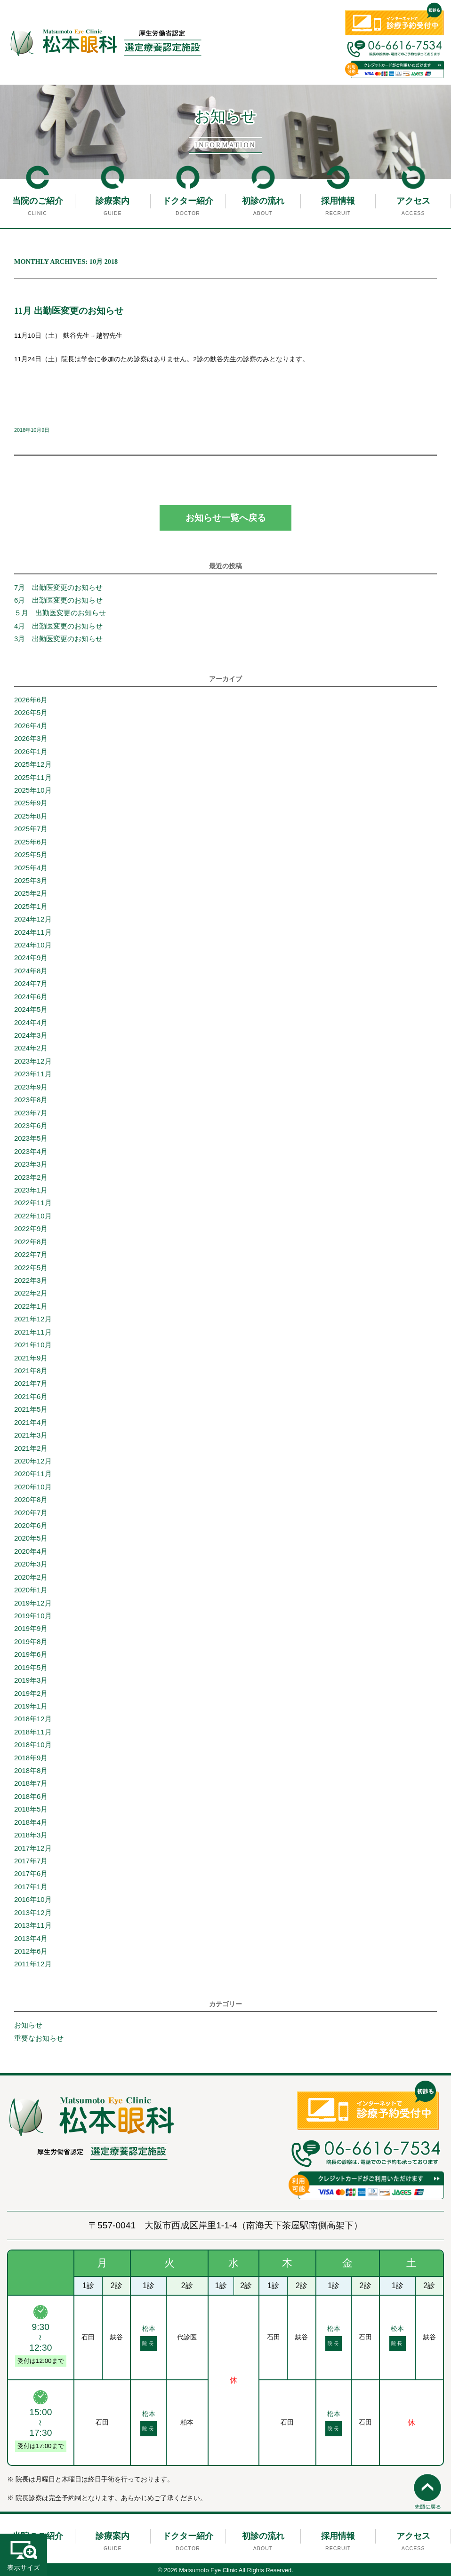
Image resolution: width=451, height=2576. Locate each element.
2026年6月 (31, 700)
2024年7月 (31, 983)
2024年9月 (31, 958)
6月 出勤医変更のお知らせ (58, 600)
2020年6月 (31, 1525)
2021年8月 (31, 1371)
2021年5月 (31, 1409)
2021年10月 (33, 1345)
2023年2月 (31, 1177)
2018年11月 (33, 1732)
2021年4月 (31, 1422)
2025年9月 (31, 803)
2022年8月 (31, 1242)
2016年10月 (33, 1899)
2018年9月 (31, 1758)
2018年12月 (33, 1719)
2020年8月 (31, 1499)
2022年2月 (31, 1293)
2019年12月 (33, 1603)
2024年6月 (31, 997)
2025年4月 (31, 868)
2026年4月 (31, 726)
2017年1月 (31, 1887)
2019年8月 (31, 1642)
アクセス (413, 201)
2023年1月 (31, 1190)
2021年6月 (31, 1396)
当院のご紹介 (37, 201)
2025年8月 (31, 816)
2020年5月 (31, 1538)
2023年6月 (31, 1125)
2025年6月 (31, 842)
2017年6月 (31, 1873)
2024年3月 (31, 1035)
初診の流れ (263, 201)
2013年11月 (33, 1925)
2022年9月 (31, 1228)
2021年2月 (31, 1448)
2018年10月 (33, 1745)
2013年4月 (31, 1938)
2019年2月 (31, 1693)
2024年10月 (33, 945)
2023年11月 (33, 1074)
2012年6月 (31, 1951)
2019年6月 (31, 1654)
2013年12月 (33, 1912)
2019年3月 (31, 1680)
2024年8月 (31, 971)
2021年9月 (31, 1358)
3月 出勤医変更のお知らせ (58, 639)
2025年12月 (33, 764)
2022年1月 (31, 1306)
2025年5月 (31, 855)
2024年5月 (31, 1009)
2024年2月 (31, 1048)
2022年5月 (31, 1268)
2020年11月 (33, 1474)
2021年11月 (33, 1332)
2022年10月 (33, 1216)
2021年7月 (31, 1383)
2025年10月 (33, 790)
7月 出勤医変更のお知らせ (58, 587)
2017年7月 (31, 1861)
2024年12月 (33, 919)
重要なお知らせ (39, 2038)
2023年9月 (31, 1087)
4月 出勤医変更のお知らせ (62, 626)
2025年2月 (31, 893)
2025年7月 (31, 829)
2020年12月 (33, 1461)
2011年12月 (33, 1964)
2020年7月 (31, 1513)
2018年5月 (31, 1809)
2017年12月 (33, 1848)
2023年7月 (31, 1113)
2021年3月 (31, 1435)
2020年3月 (31, 1564)
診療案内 (112, 201)
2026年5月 (31, 712)
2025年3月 (31, 880)
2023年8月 (31, 1100)
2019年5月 (31, 1667)
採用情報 (338, 201)
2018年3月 (31, 1835)
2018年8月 (31, 1770)
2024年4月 (31, 1022)
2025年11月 (33, 777)
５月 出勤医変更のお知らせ (60, 613)
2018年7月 (31, 1783)
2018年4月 (31, 1822)
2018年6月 (31, 1796)
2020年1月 (31, 1590)
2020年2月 (31, 1577)
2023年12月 (33, 1061)
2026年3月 (31, 738)
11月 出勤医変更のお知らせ (68, 311)
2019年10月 (33, 1616)
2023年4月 (31, 1151)
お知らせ (28, 2025)
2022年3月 (31, 1280)
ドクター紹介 (187, 201)
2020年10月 (33, 1487)
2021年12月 (33, 1319)
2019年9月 (31, 1628)
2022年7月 (31, 1254)
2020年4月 (31, 1551)
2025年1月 (31, 906)
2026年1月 (31, 751)
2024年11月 (33, 932)
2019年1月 (31, 1706)
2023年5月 (31, 1138)
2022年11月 (33, 1203)
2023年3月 (31, 1164)
